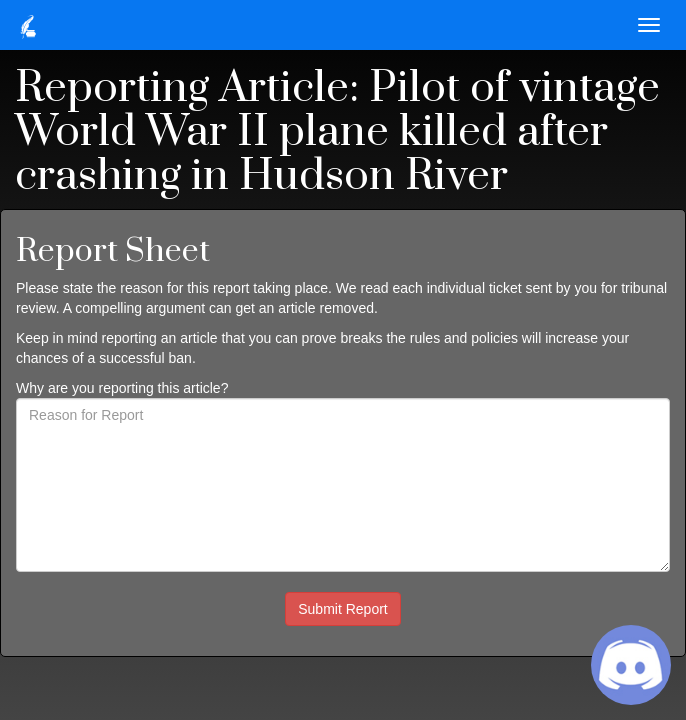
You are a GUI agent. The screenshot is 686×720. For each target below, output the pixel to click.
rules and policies (464, 338)
